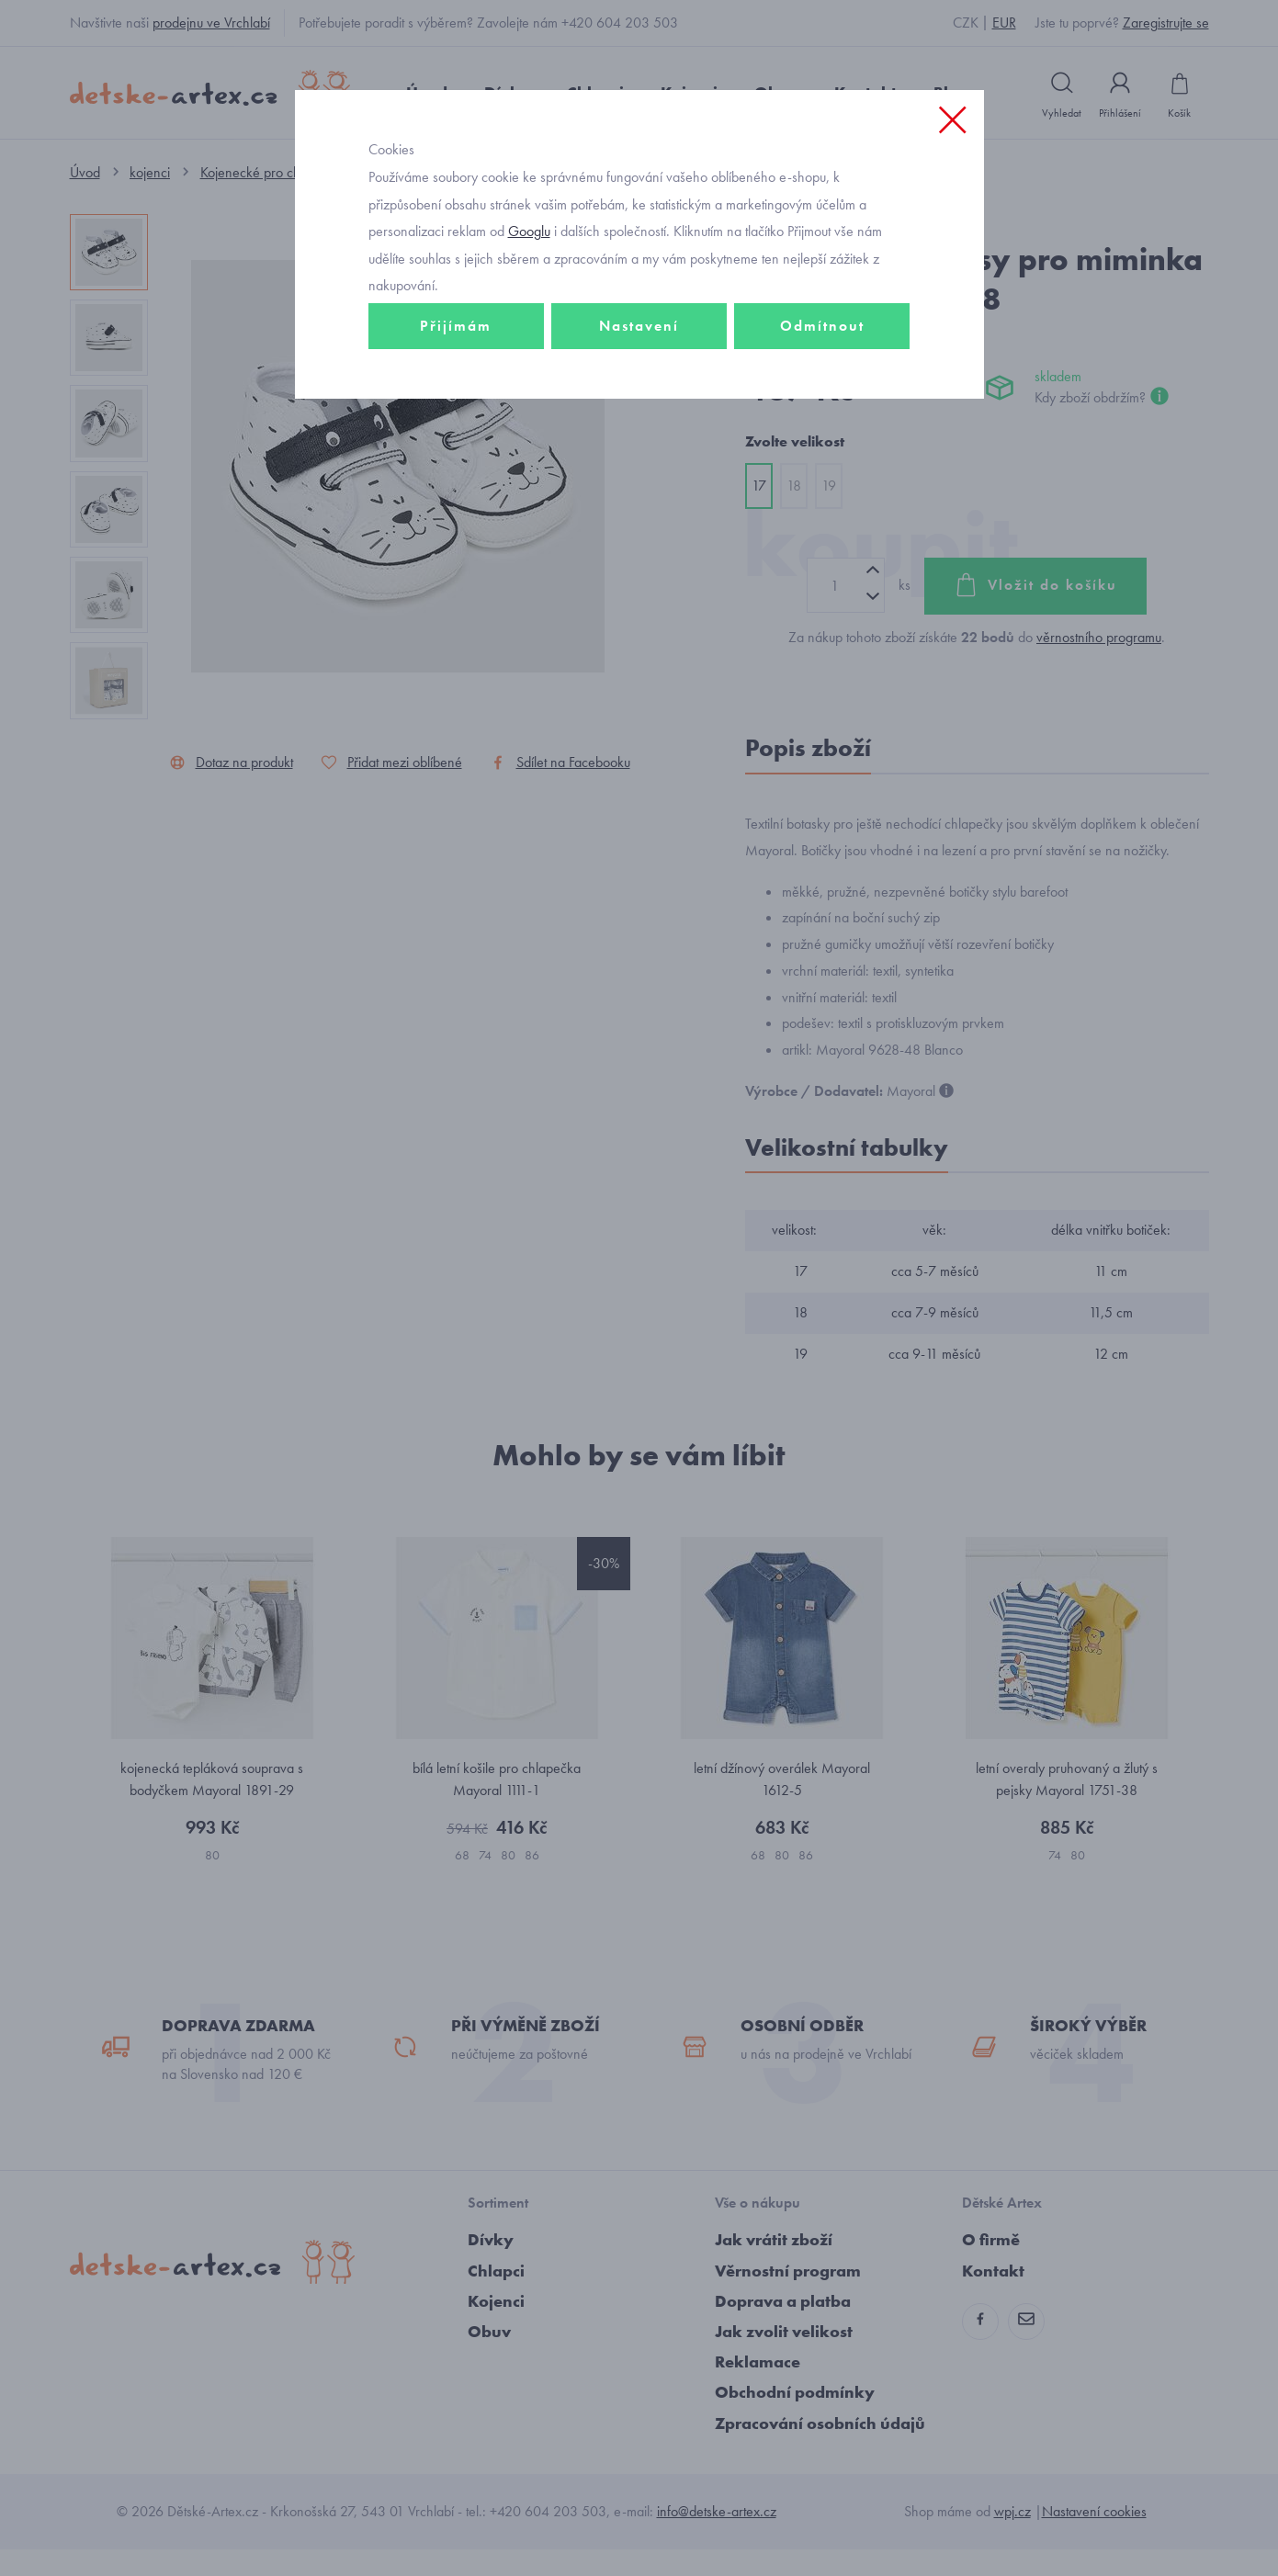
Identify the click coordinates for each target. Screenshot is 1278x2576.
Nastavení (639, 373)
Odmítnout (822, 373)
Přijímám (456, 373)
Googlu (529, 278)
